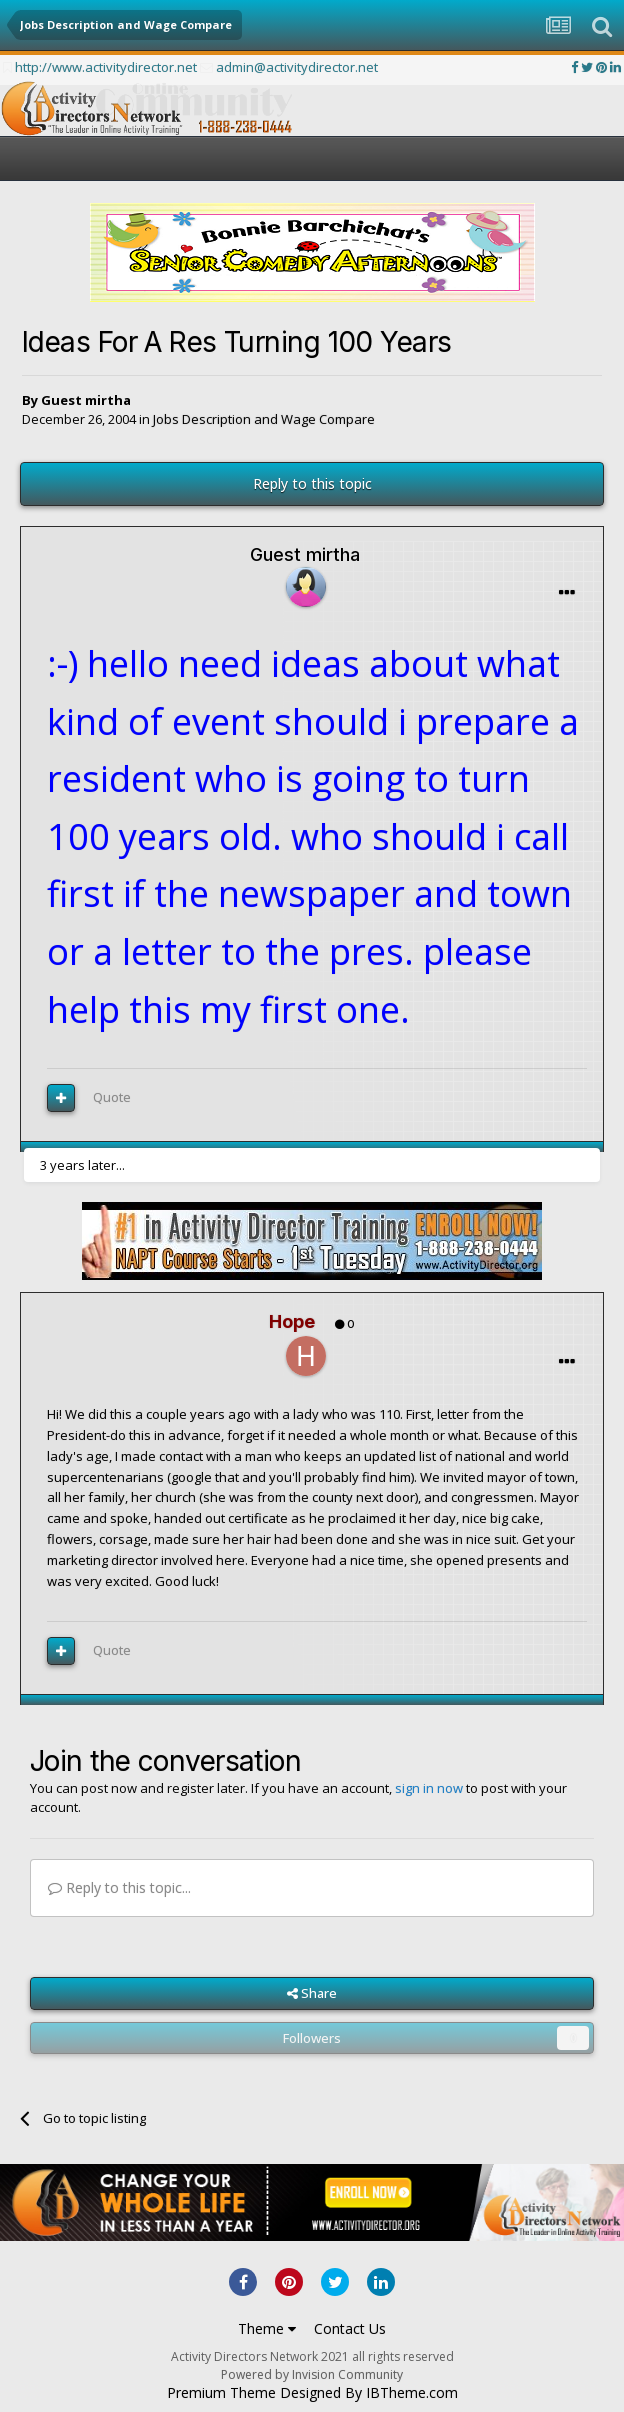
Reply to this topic (312, 483)
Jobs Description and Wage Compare (264, 419)
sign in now (429, 1788)
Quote (112, 1097)
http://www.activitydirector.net (106, 67)
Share (312, 1993)
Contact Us (350, 2328)
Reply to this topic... (119, 1887)
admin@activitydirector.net (297, 67)
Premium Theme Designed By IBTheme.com (312, 2393)
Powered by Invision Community (312, 2374)
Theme (267, 2328)
